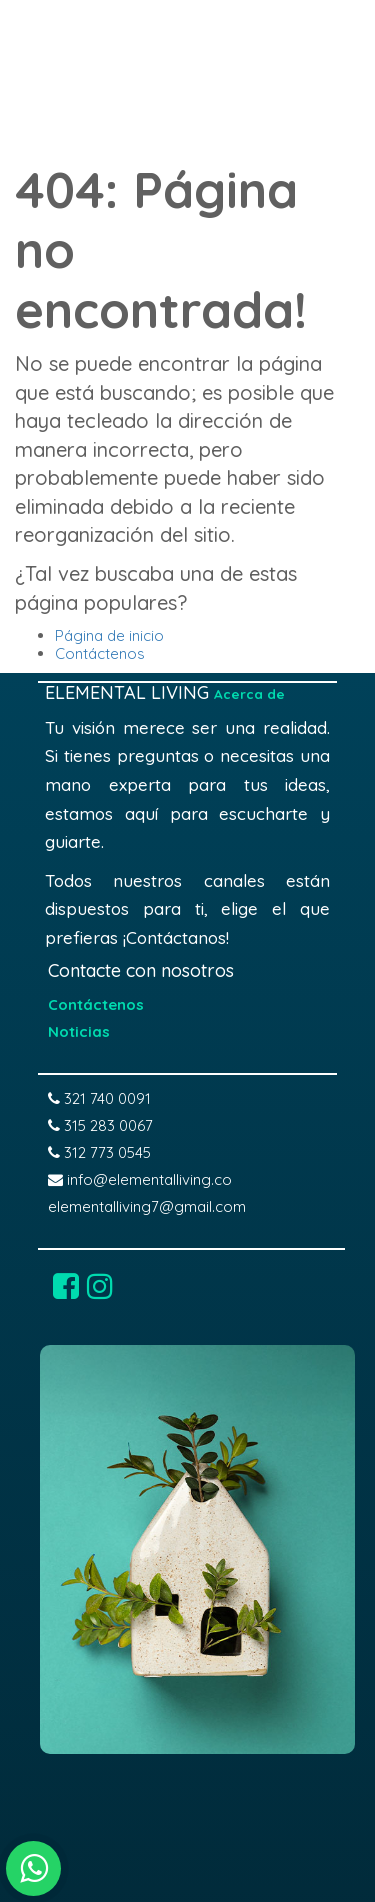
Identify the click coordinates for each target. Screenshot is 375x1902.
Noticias (79, 1031)
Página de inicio (109, 635)
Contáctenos (100, 653)
